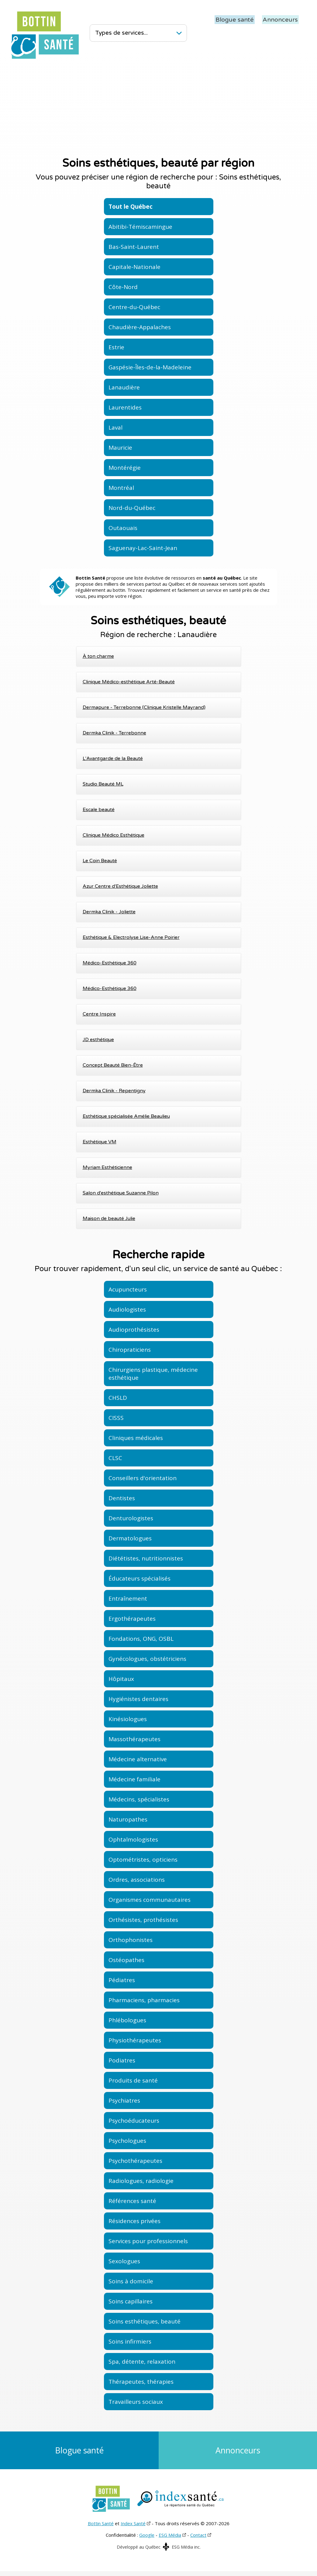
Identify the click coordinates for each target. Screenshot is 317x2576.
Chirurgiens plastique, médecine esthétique (153, 1374)
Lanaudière (124, 387)
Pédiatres (122, 1980)
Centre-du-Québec (134, 307)
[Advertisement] (158, 106)
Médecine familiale (134, 1779)
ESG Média (170, 2539)
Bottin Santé (101, 2528)
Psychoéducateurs (134, 2121)
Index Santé (133, 2528)
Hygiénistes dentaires (138, 1699)
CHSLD (118, 1398)
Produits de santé (133, 2080)
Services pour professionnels (148, 2241)
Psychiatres (124, 2100)
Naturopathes (128, 1819)
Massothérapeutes (134, 1739)
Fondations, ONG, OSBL (141, 1639)
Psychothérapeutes (135, 2161)
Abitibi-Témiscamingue (140, 227)
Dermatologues (130, 1538)
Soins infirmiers (130, 2341)
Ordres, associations (137, 1880)
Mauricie (120, 447)
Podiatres (122, 2060)
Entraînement (128, 1598)
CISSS (116, 1418)
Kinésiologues (128, 1719)
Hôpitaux (121, 1679)
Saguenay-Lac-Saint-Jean (143, 548)
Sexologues (124, 2261)
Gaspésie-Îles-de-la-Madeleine (150, 367)
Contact (198, 2539)
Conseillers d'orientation (143, 1478)
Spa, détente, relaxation (142, 2361)
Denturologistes (131, 1518)
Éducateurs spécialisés (140, 1578)
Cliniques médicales (136, 1438)
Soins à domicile (131, 2281)
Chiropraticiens (130, 1350)
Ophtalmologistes (133, 1839)
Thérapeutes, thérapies (141, 2382)
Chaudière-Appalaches (140, 327)
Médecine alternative (138, 1759)
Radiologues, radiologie (141, 2181)
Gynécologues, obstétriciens (147, 1659)
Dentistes (122, 1498)
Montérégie (125, 468)
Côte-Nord (123, 287)
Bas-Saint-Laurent (134, 247)
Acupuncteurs (128, 1289)
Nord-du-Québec (132, 508)
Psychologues (127, 2141)
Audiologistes (127, 1309)
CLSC (115, 1458)
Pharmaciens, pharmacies (144, 2000)
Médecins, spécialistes (139, 1799)
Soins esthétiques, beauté (145, 2321)
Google (146, 2539)
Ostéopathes (126, 1960)
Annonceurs (281, 19)
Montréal (121, 488)
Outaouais (123, 528)
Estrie (116, 347)
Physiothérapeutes (135, 2040)
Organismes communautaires (150, 1900)
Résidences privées (134, 2221)
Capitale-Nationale (134, 267)
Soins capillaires (131, 2301)
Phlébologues (127, 2020)
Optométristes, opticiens (143, 1859)
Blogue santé (237, 19)
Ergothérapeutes (132, 1619)
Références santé (132, 2201)
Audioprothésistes (134, 1329)
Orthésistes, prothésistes (143, 1920)
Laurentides (125, 407)
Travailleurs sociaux (136, 2402)
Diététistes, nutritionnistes (146, 1558)
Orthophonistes (131, 1940)
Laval (115, 427)
